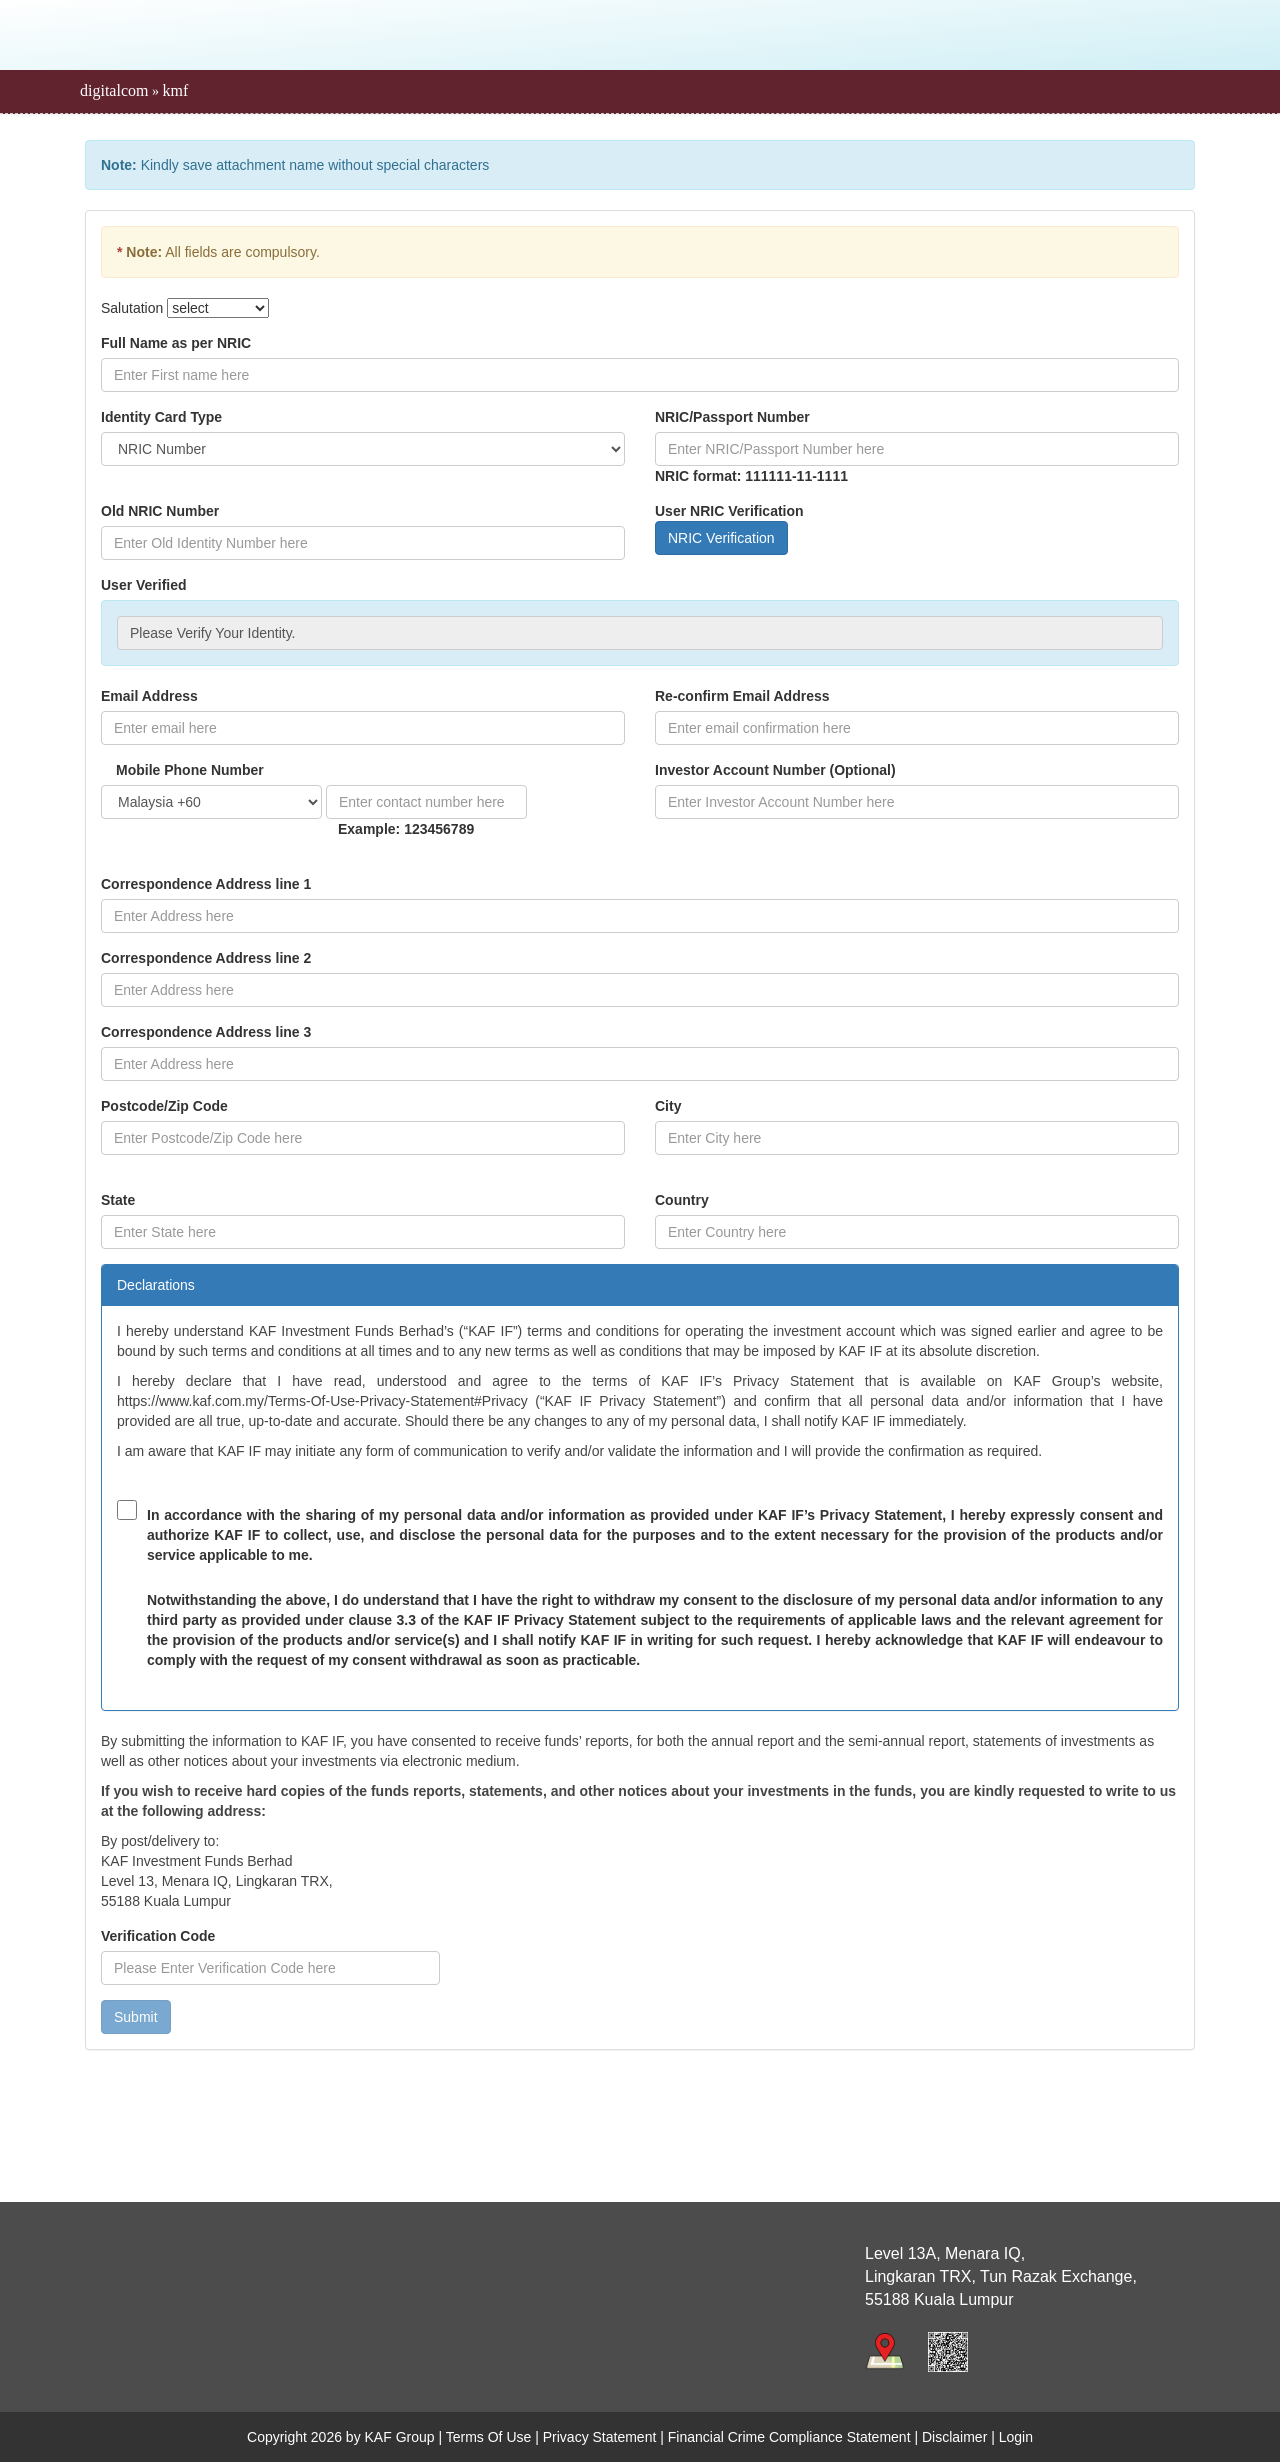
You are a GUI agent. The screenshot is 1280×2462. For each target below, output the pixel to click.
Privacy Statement (600, 2437)
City (668, 1106)
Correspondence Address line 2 (206, 958)
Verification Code (158, 1936)
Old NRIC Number (160, 511)
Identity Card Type (161, 417)
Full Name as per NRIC (176, 343)
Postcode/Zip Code (164, 1106)
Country (682, 1200)
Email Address (149, 696)
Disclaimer (954, 2437)
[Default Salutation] (218, 308)
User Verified (144, 585)
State (118, 1200)
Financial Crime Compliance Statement (789, 2437)
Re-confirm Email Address (742, 696)
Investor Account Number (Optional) (775, 770)
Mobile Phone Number (190, 770)
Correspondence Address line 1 (206, 884)
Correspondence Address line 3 (206, 1032)
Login (1016, 2437)
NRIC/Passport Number (732, 417)
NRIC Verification (721, 538)
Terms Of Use (489, 2437)
